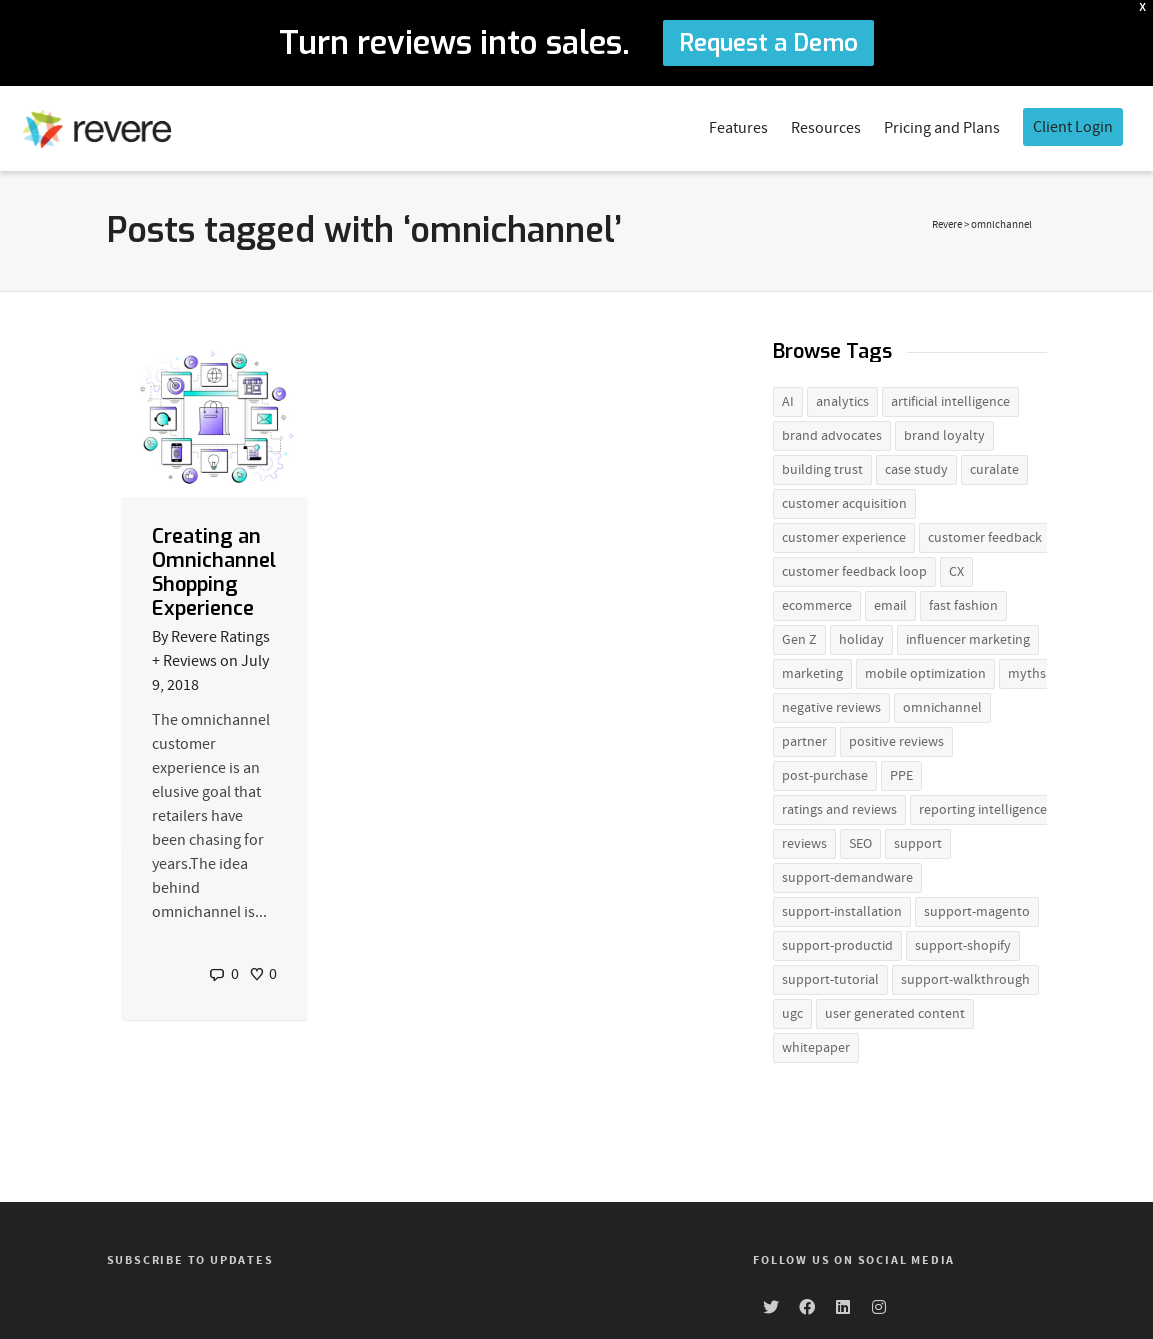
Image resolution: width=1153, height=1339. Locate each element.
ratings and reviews (839, 806)
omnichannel (942, 704)
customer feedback (985, 534)
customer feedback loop (854, 568)
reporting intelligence (983, 806)
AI (788, 398)
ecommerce (817, 602)
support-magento (977, 908)
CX (956, 568)
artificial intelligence (950, 398)
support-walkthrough (965, 976)
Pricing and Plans (942, 124)
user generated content (895, 1010)
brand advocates (832, 432)
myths (1027, 670)
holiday (861, 636)
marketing (812, 670)
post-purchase (825, 772)
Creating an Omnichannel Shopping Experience (214, 567)
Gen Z (799, 636)
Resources (826, 124)
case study (916, 466)
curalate (994, 466)
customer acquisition (844, 500)
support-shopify (963, 942)
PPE (901, 772)
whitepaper (816, 1044)
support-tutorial (830, 976)
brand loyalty (944, 432)
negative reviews (831, 704)
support (918, 840)
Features (738, 124)
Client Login (1073, 123)
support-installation (842, 908)
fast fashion (963, 602)
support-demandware (847, 874)
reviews (804, 840)
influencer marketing (968, 636)
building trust (822, 466)
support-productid (837, 942)
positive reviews (896, 738)
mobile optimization (925, 670)
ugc (792, 1010)
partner (804, 738)
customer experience (844, 534)
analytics (842, 398)
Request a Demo (768, 43)
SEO (860, 840)
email (890, 602)
